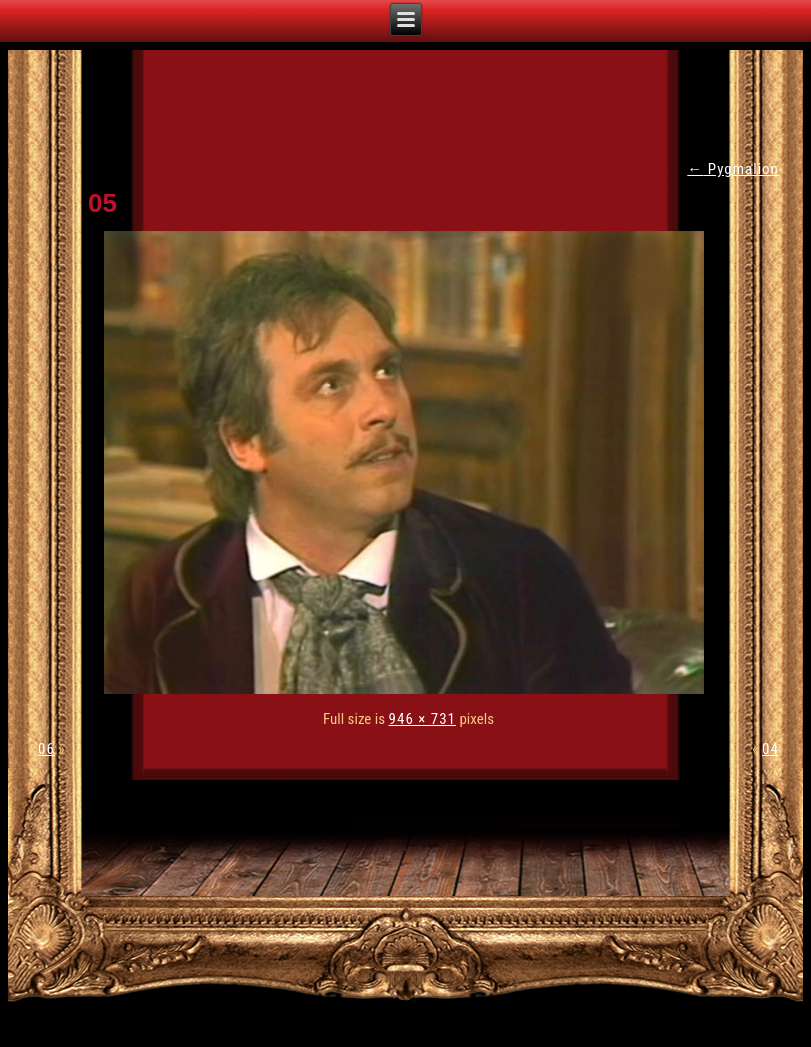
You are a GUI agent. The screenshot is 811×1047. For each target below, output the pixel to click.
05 (102, 203)
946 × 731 (422, 719)
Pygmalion (733, 169)
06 (46, 749)
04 (770, 749)
